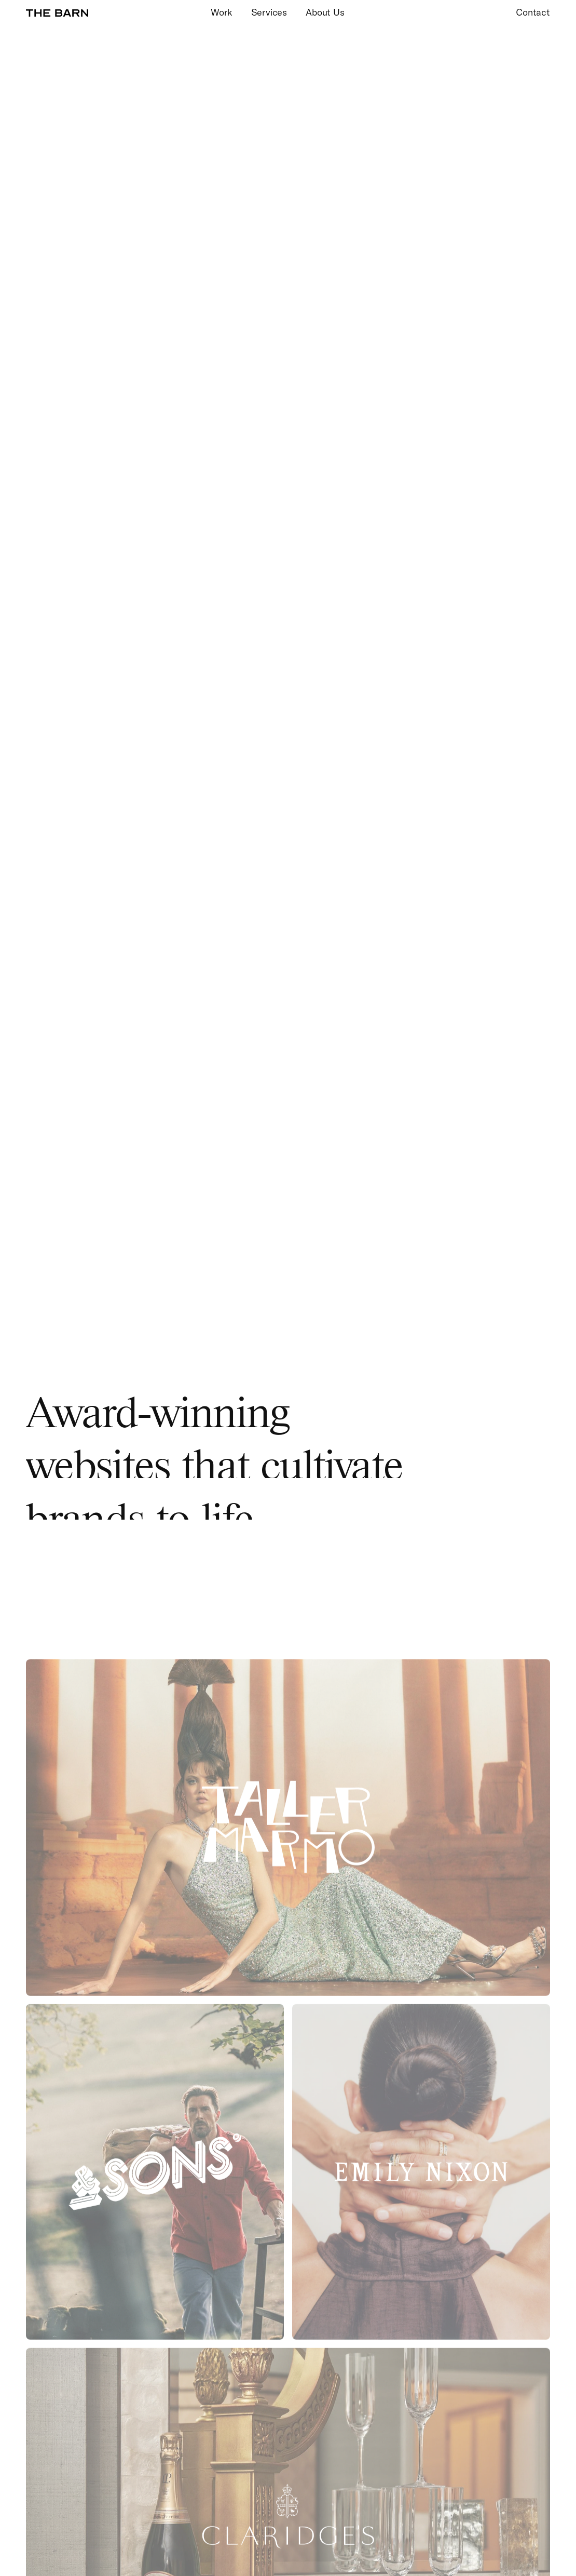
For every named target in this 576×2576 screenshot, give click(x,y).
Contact (533, 13)
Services (269, 13)
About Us (325, 13)
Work (221, 13)
